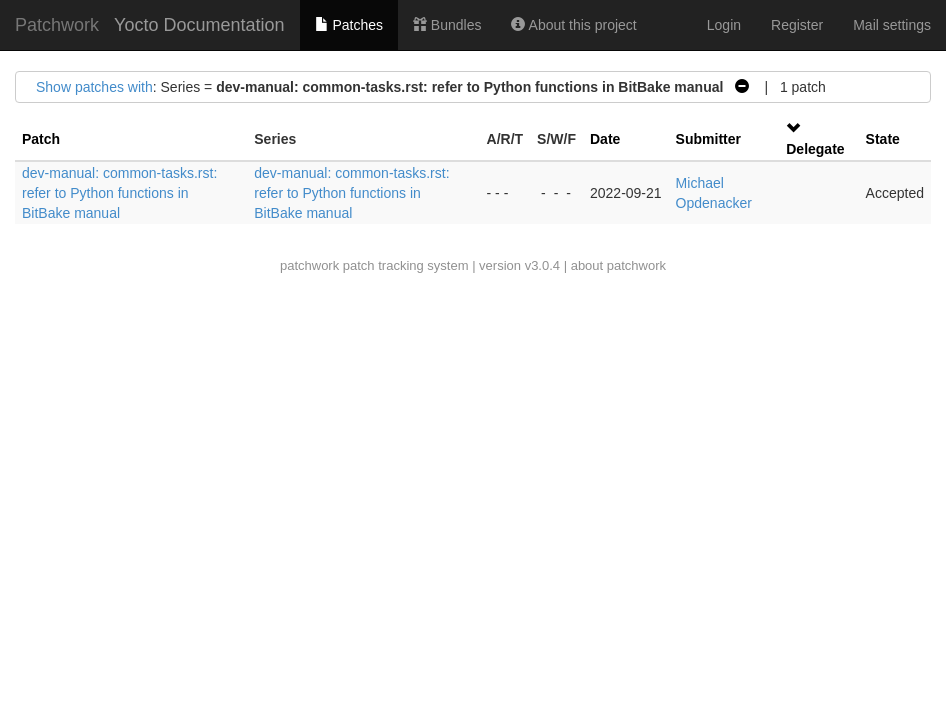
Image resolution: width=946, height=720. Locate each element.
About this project (573, 25)
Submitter (708, 139)
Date (605, 139)
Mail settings (892, 25)
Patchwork (57, 25)
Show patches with (94, 87)
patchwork (309, 265)
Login (724, 25)
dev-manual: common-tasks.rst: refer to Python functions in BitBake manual (119, 193)
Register (797, 25)
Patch (41, 139)
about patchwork (618, 265)
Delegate (815, 149)
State (883, 139)
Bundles (447, 25)
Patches (349, 25)
